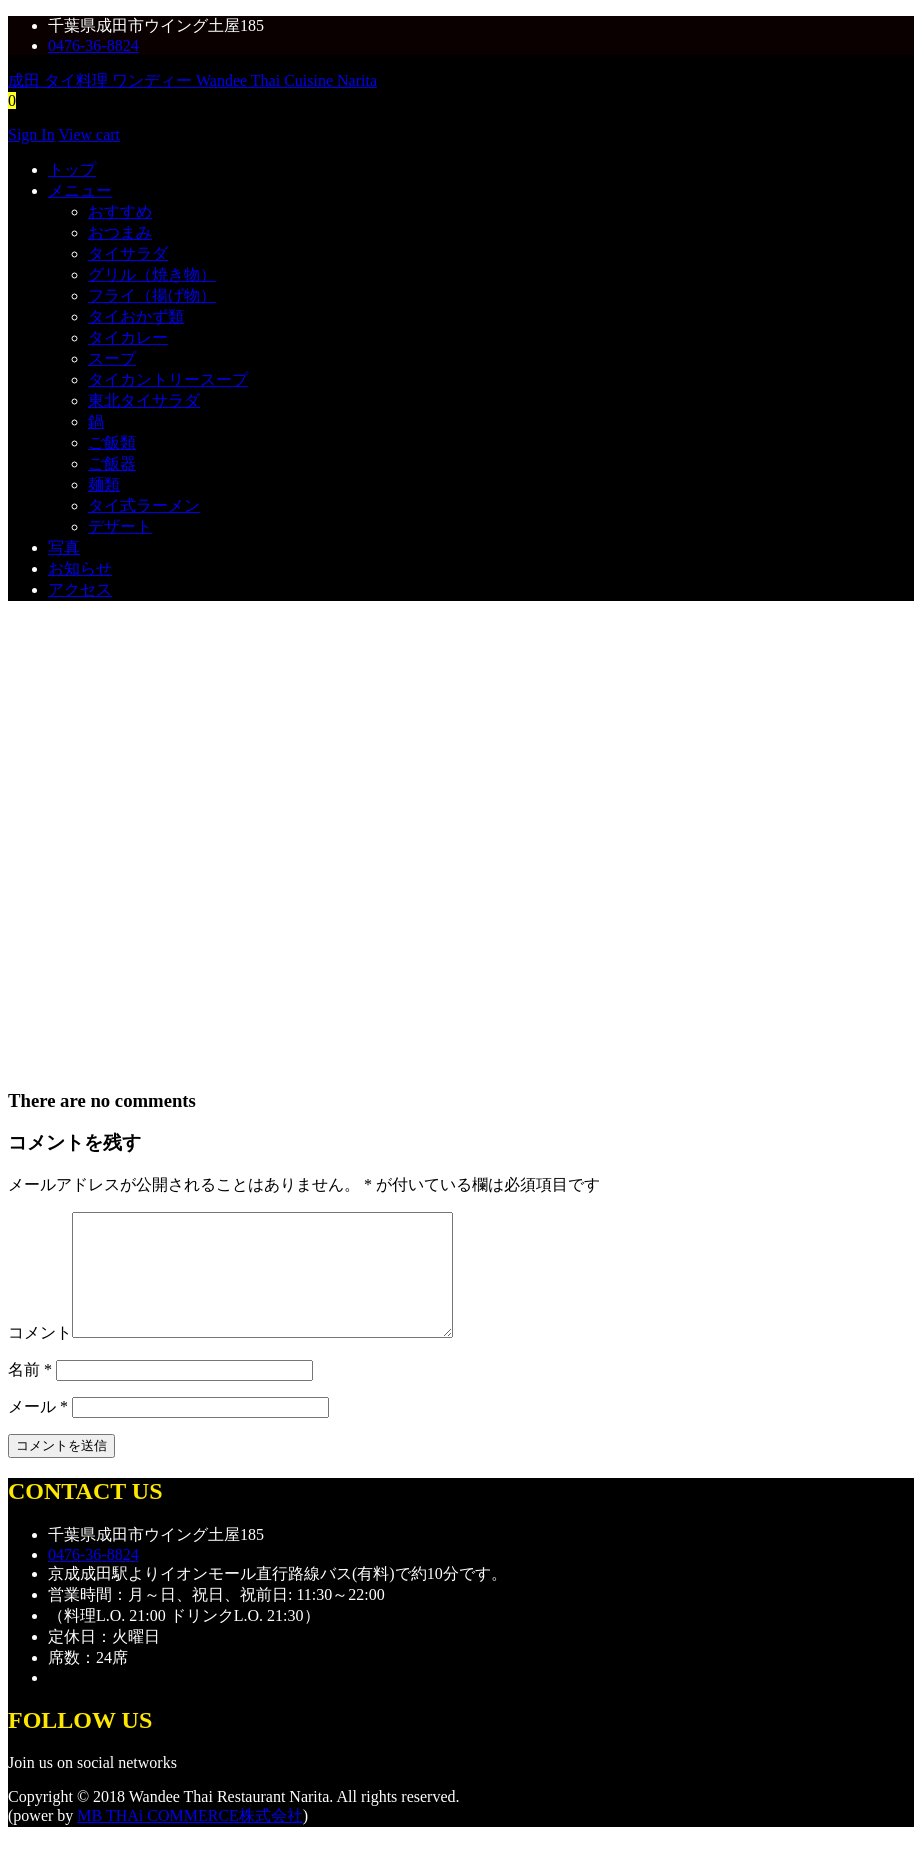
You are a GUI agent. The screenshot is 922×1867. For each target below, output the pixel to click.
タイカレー (128, 337)
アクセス (80, 589)
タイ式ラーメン (144, 505)
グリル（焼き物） (152, 274)
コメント (40, 1356)
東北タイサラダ (144, 400)
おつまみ (120, 232)
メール (38, 1430)
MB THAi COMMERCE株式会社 (190, 1839)
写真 (64, 547)
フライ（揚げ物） (152, 295)
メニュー (80, 190)
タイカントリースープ (168, 379)
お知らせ (80, 568)
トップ (72, 169)
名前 (30, 1393)
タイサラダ (128, 253)
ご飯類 (112, 442)
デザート (120, 526)
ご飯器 (112, 463)
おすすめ (120, 211)
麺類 (104, 484)
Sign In (31, 134)
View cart (89, 134)
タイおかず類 (136, 316)
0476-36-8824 (93, 45)
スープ (112, 358)
